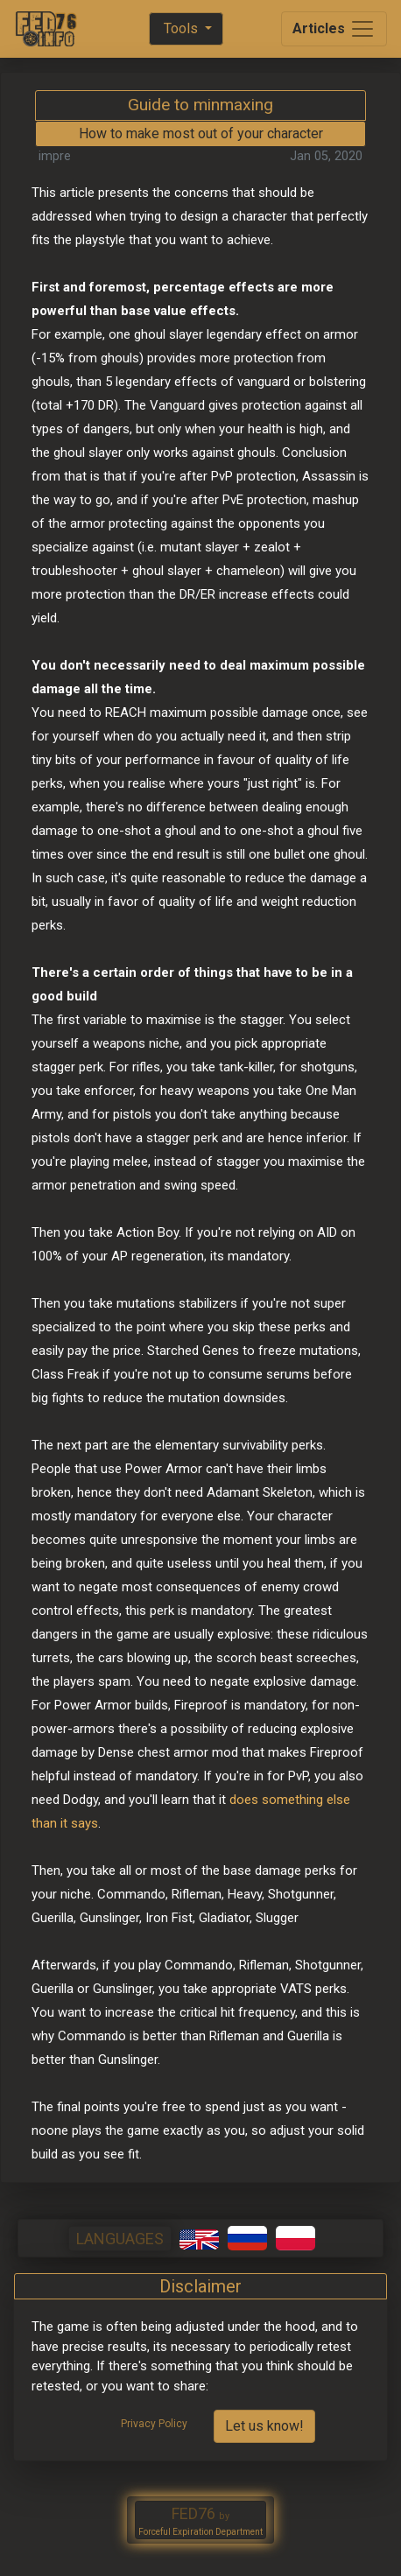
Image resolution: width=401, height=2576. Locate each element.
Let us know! (264, 2426)
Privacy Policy (154, 2424)
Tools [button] (180, 28)
